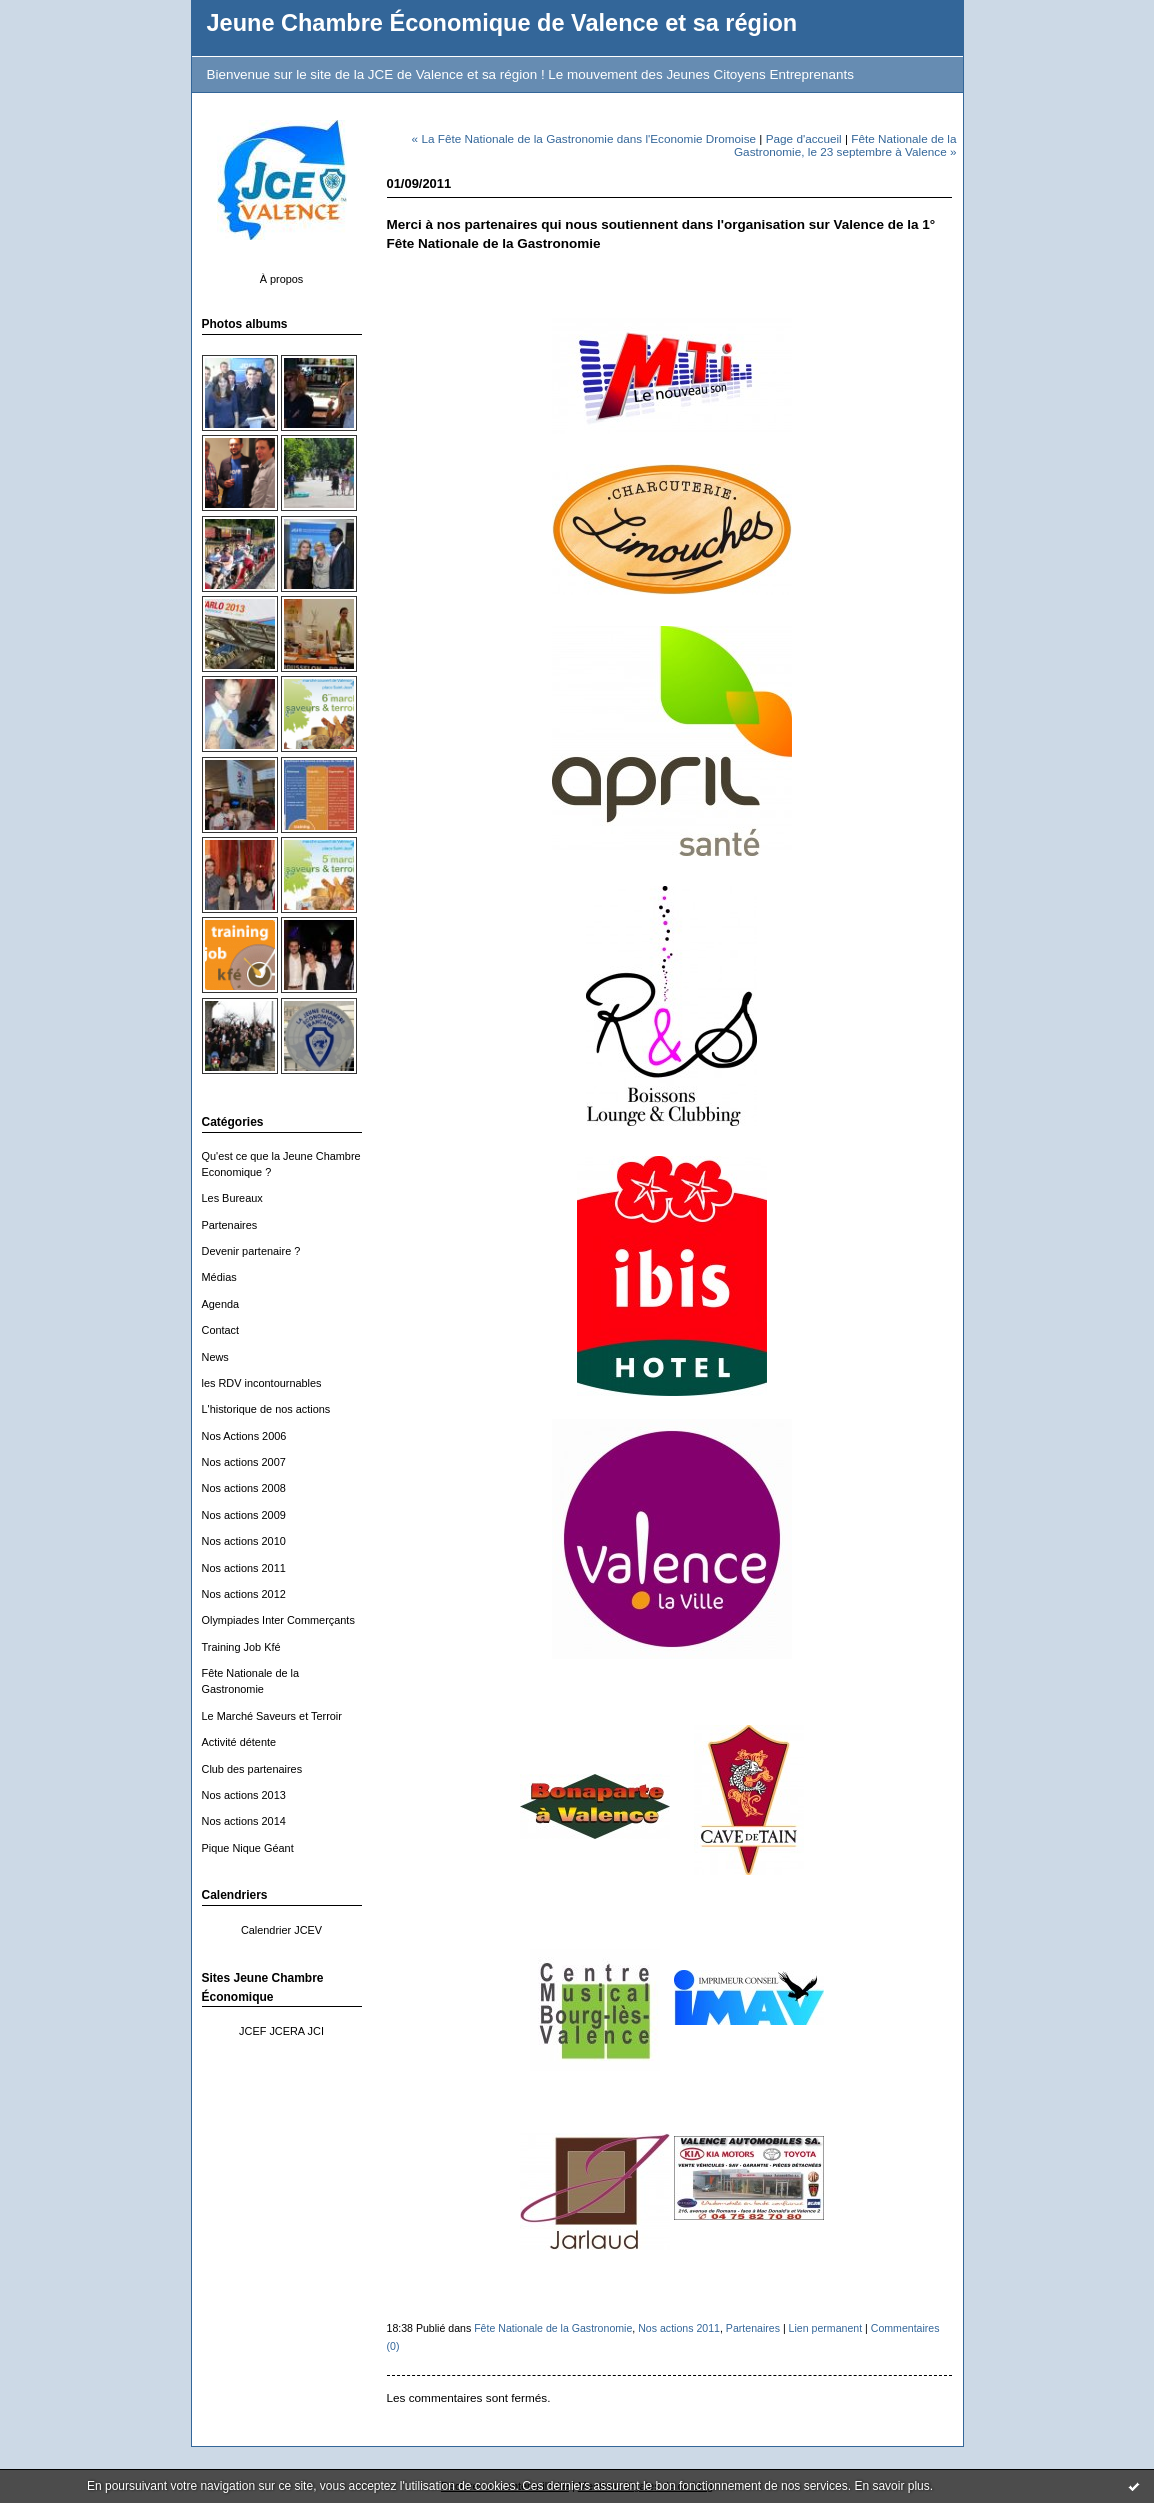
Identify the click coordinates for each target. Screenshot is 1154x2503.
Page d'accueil (804, 138)
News (215, 1357)
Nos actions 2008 (244, 1488)
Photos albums (245, 324)
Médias (219, 1277)
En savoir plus (891, 2486)
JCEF (252, 2031)
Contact (221, 1330)
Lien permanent (826, 2328)
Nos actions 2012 (244, 1594)
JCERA (286, 2031)
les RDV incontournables (262, 1383)
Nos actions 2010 (244, 1541)
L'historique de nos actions (266, 1409)
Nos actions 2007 (244, 1462)
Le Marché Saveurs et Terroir (272, 1716)
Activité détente (239, 1742)
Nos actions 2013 (244, 1795)
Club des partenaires (252, 1769)
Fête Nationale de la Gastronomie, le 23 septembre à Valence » (845, 145)
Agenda (221, 1304)
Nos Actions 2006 (244, 1436)
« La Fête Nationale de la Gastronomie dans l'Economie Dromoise (584, 138)
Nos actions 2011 (244, 1568)
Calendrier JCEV (281, 1930)
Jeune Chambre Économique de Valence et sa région (502, 23)
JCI (316, 2031)
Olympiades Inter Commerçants (278, 1620)
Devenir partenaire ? (251, 1251)
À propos (282, 279)
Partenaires (230, 1225)
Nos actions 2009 (244, 1515)
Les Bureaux (232, 1198)
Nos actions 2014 (244, 1821)
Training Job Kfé (241, 1647)
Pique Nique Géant (248, 1848)
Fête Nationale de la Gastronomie (553, 2328)
